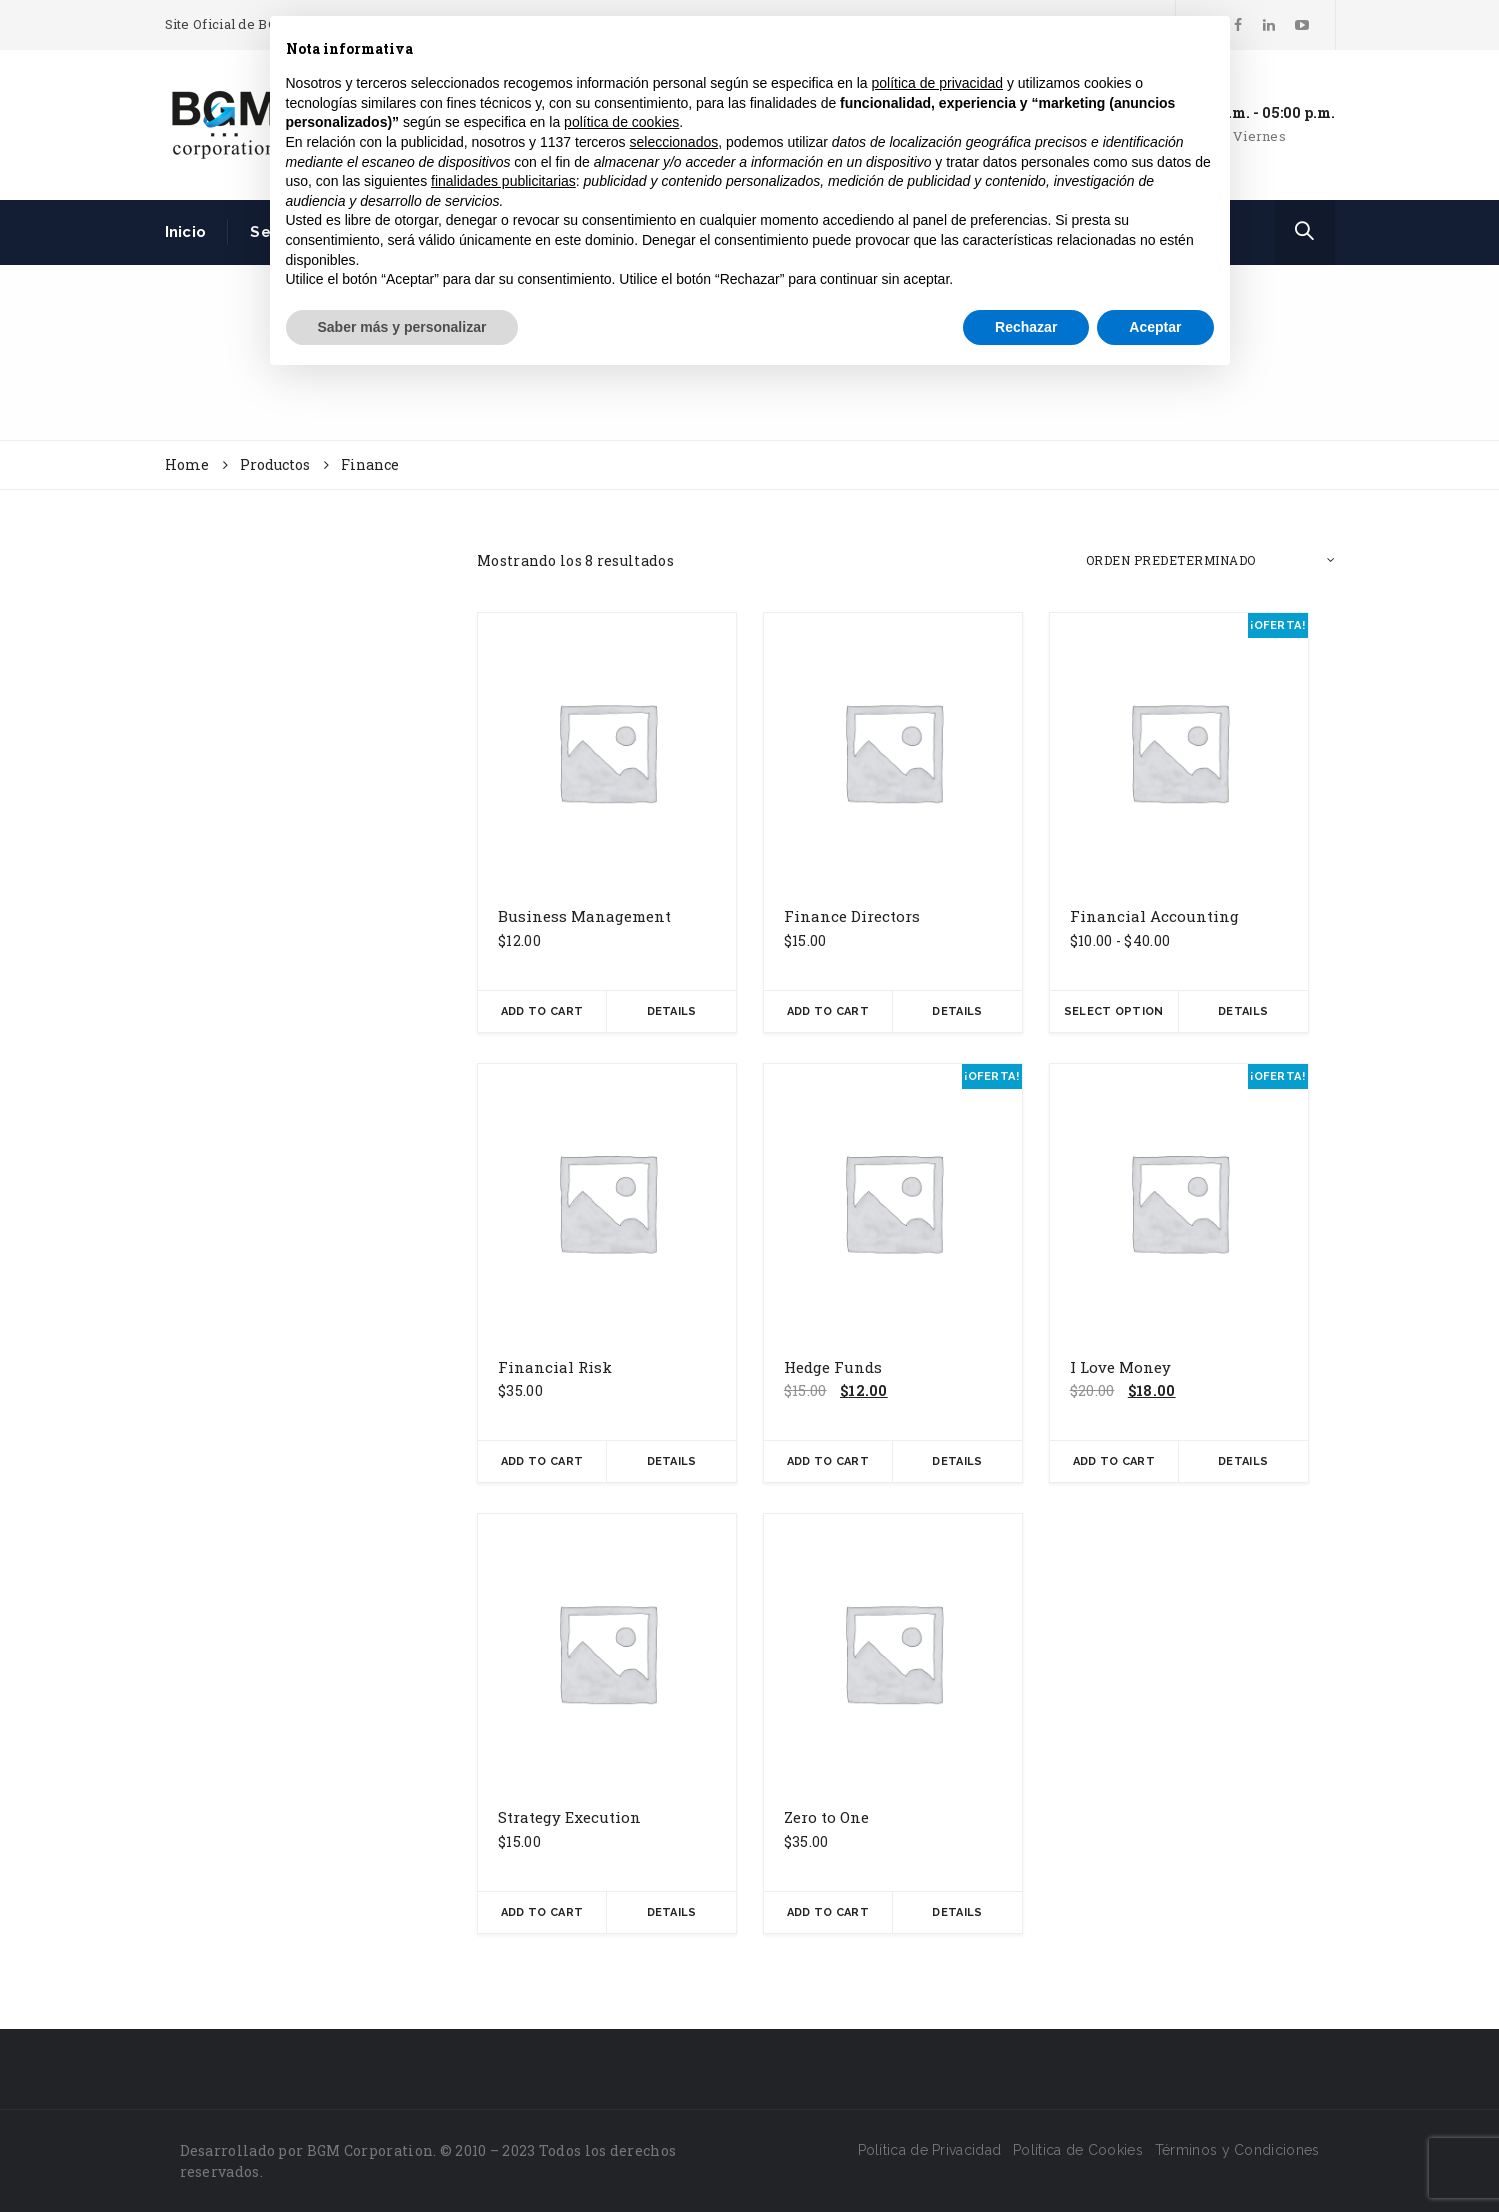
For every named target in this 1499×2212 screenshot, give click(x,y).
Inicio (186, 232)
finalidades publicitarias (503, 181)
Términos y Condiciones (1237, 2150)
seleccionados (673, 142)
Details (672, 1011)
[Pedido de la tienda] (1210, 560)
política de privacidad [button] (937, 83)
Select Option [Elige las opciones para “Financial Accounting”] (1114, 1011)
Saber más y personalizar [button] (402, 327)
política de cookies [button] (621, 122)
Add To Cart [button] (542, 1011)
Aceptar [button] (1155, 327)
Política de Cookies (1078, 2150)
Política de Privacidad (930, 2150)
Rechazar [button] (1026, 327)
